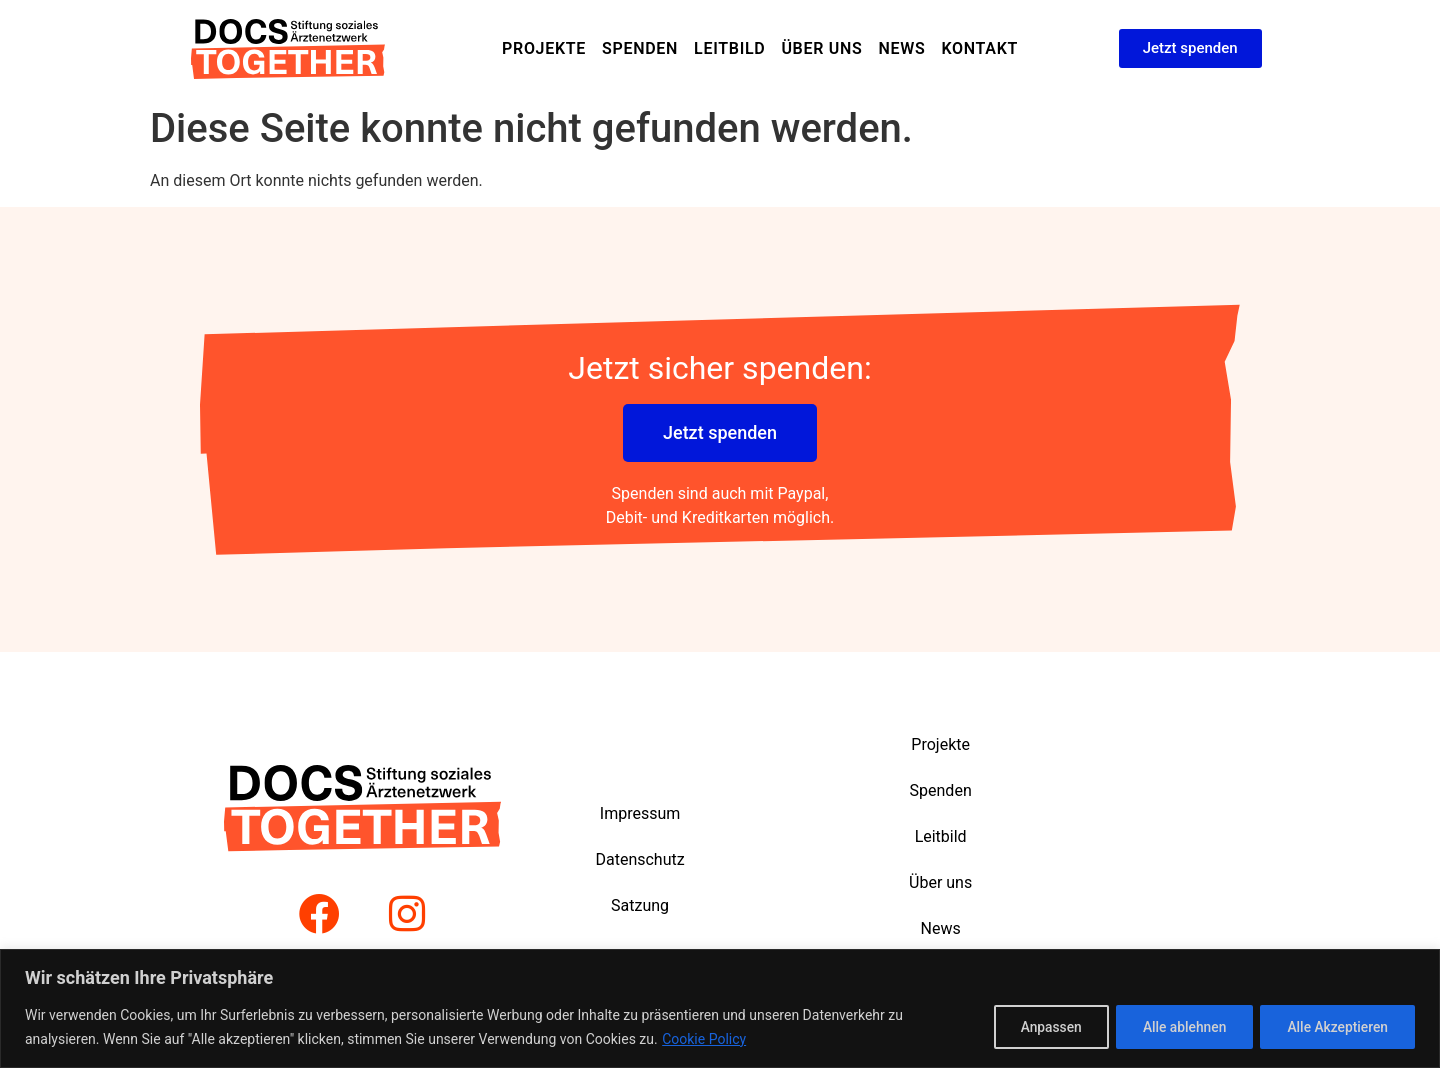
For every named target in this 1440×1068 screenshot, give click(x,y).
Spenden (640, 48)
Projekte (544, 48)
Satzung (640, 905)
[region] (720, 1008)
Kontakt (979, 48)
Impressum (640, 813)
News (901, 48)
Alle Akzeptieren (1335, 1027)
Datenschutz (639, 859)
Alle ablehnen (1175, 1027)
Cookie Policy (704, 1039)
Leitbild (729, 48)
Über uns (821, 48)
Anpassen (1036, 1027)
